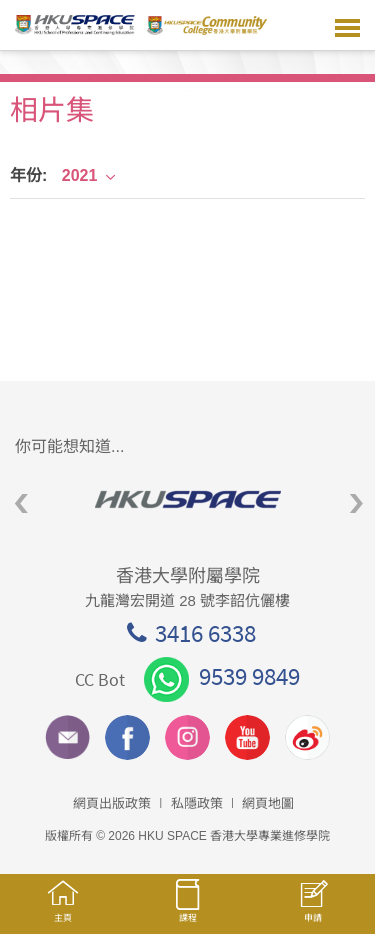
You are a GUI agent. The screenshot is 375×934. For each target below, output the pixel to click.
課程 (187, 910)
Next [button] (356, 503)
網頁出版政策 (112, 803)
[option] (187, 499)
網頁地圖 (268, 803)
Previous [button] (21, 503)
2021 (90, 175)
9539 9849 (222, 676)
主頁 (62, 910)
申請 (312, 911)
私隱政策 (197, 803)
